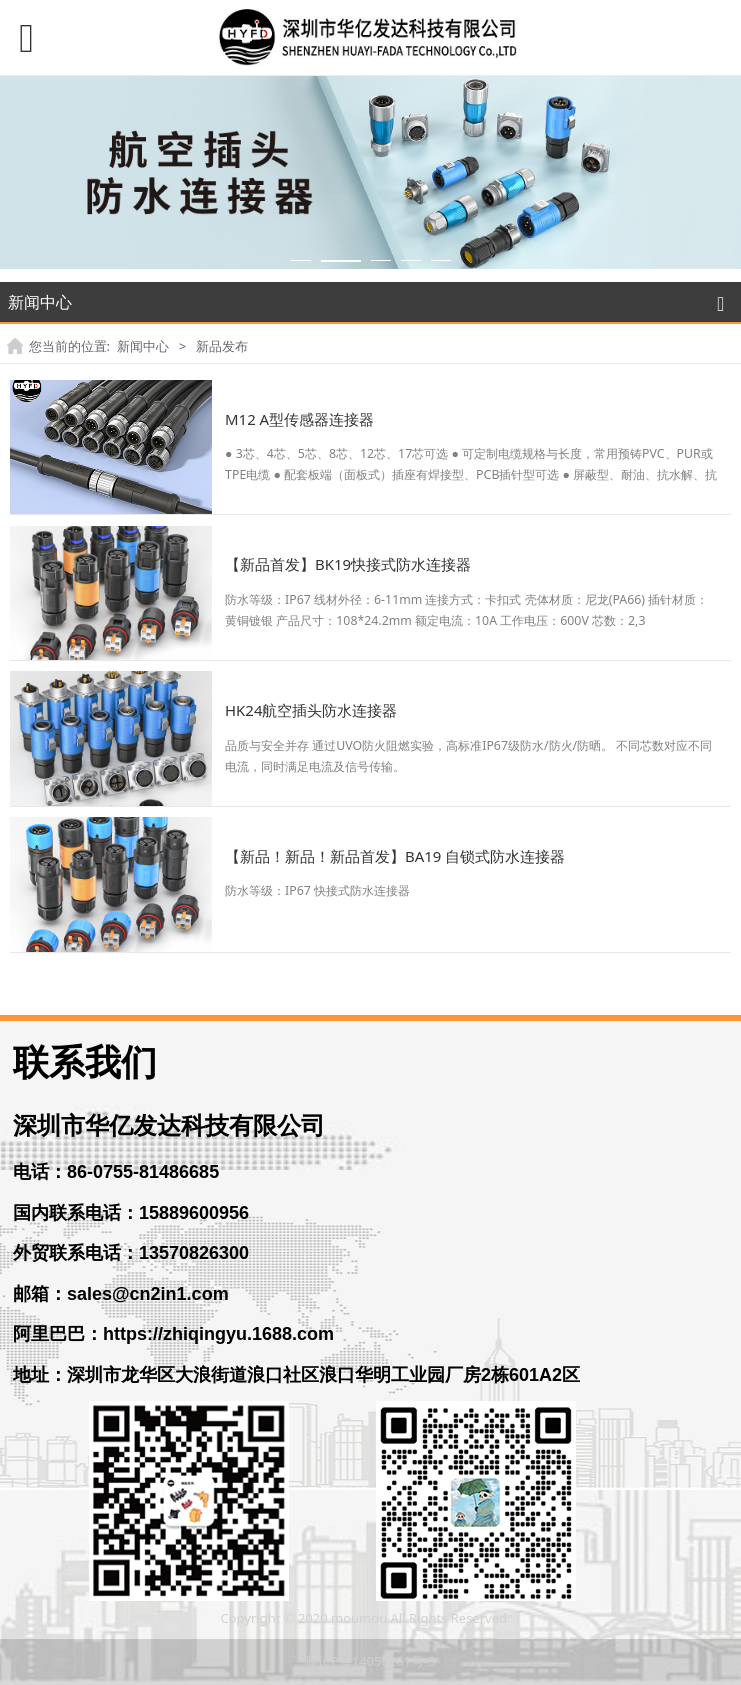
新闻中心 (143, 346)
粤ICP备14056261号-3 (370, 1661)
